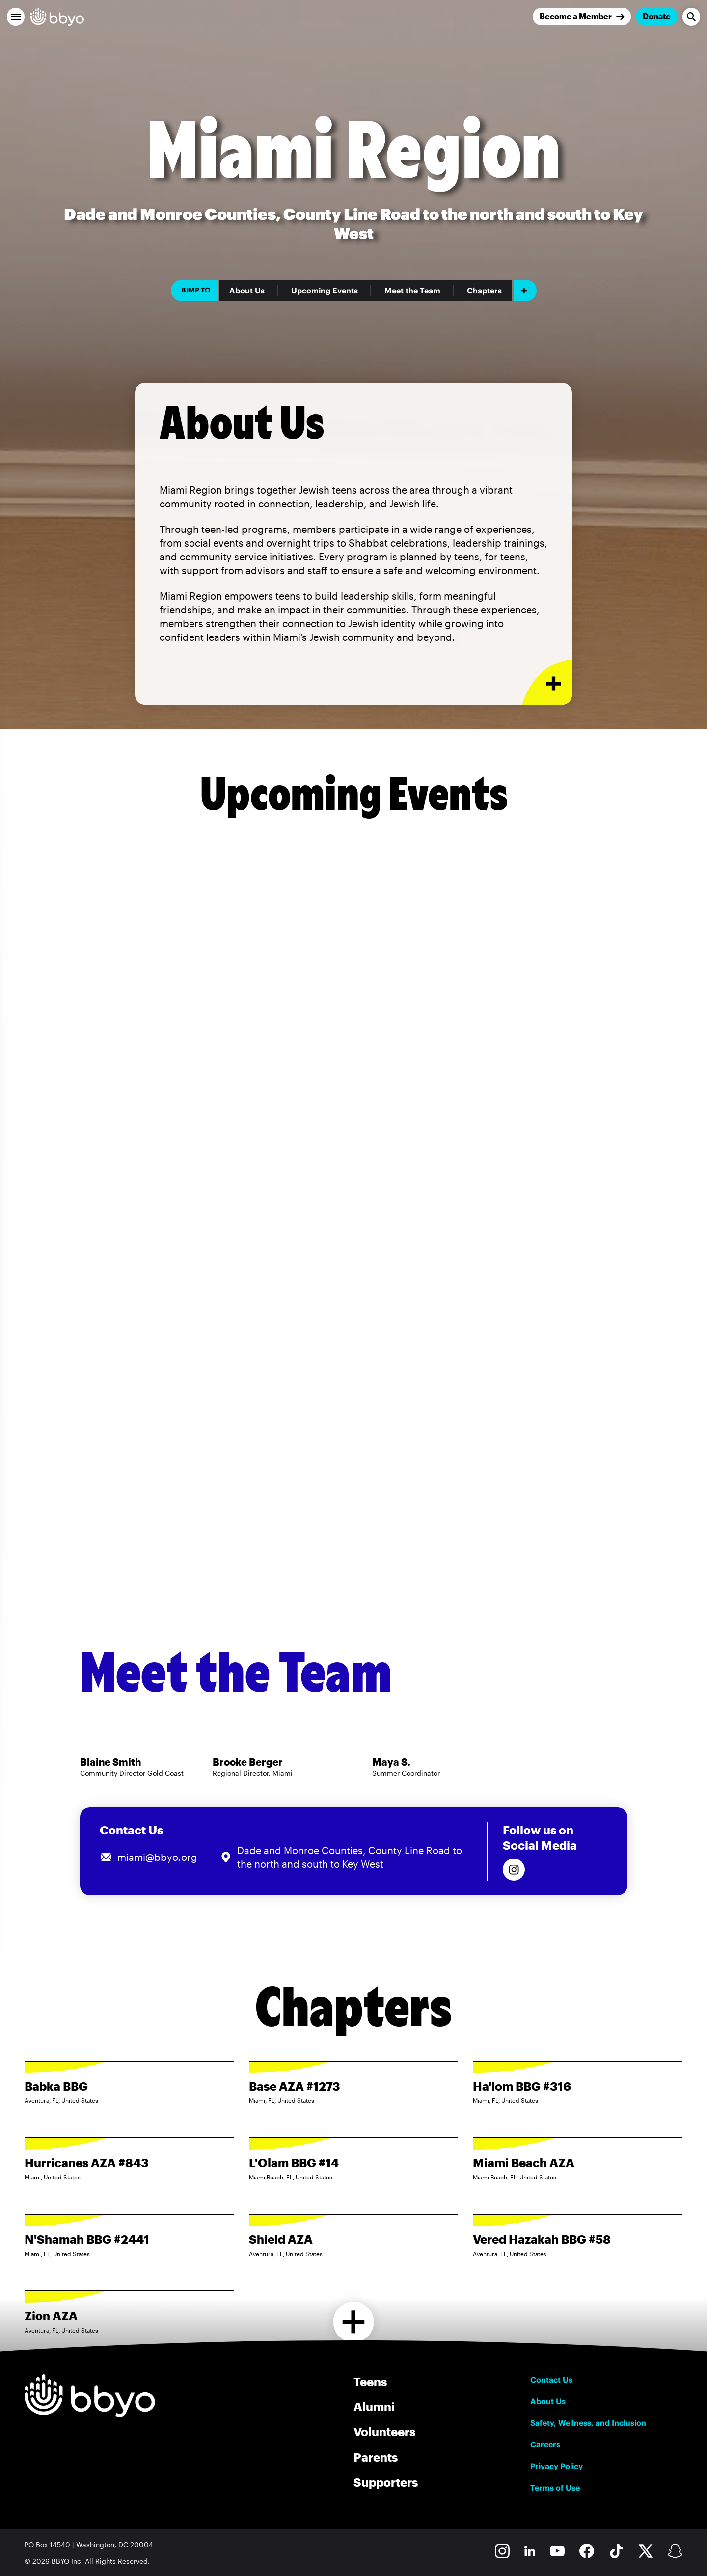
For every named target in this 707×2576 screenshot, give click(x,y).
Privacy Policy (556, 2466)
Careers (545, 2444)
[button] (16, 17)
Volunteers (384, 2431)
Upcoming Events (324, 290)
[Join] (582, 16)
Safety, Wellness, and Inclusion (588, 2423)
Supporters (386, 2482)
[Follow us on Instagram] (514, 1870)
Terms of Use (555, 2488)
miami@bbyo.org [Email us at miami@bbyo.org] (157, 1857)
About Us (247, 290)
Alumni (374, 2406)
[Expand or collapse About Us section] (547, 682)
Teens (370, 2381)
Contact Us (551, 2380)
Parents (376, 2457)
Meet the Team (412, 290)
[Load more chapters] (353, 2322)
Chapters (484, 290)
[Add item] (525, 290)
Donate (657, 16)
